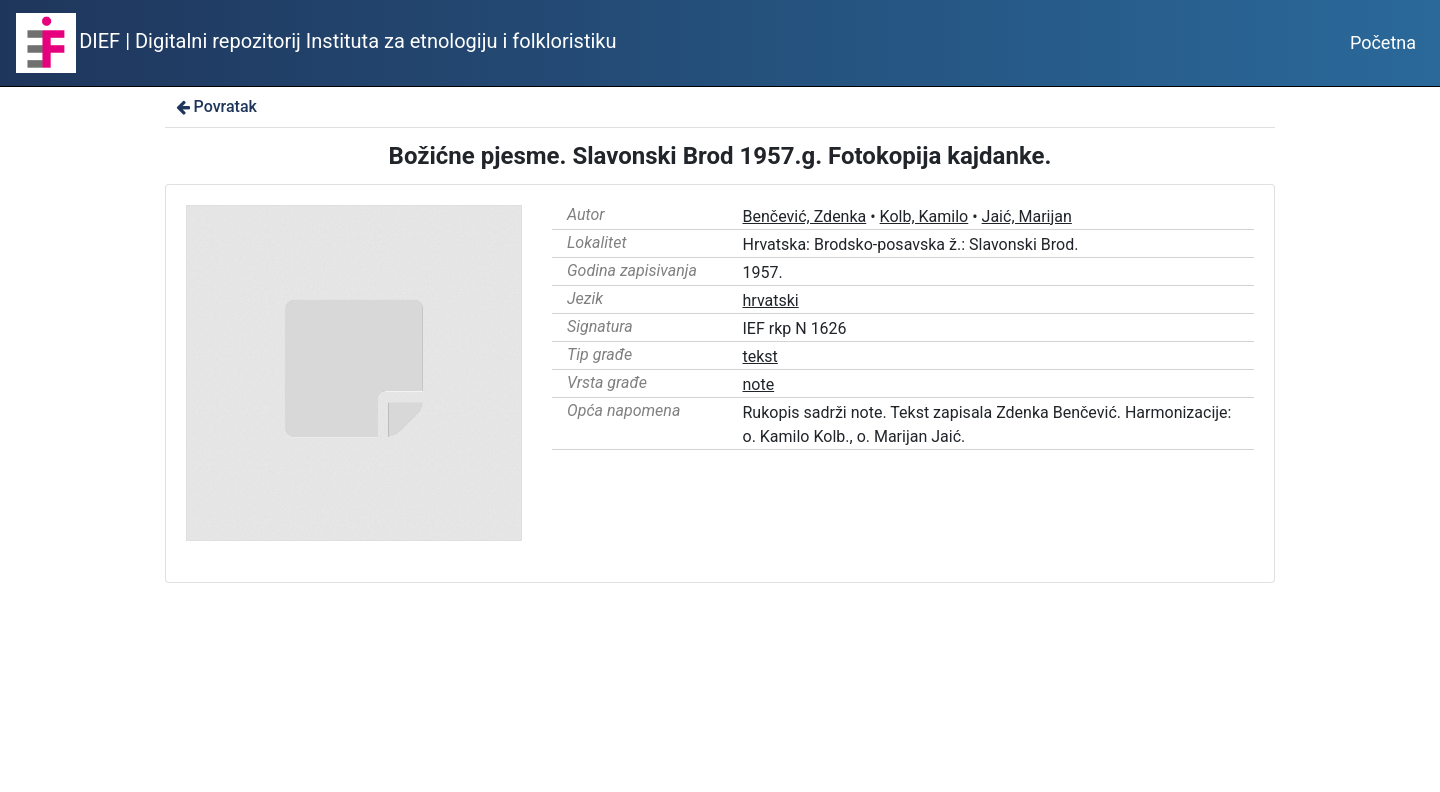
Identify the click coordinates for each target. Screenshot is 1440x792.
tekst (760, 356)
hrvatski (771, 300)
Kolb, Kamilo (924, 216)
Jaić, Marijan (1027, 216)
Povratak (215, 106)
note (759, 384)
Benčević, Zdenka (805, 216)
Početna (1383, 42)
